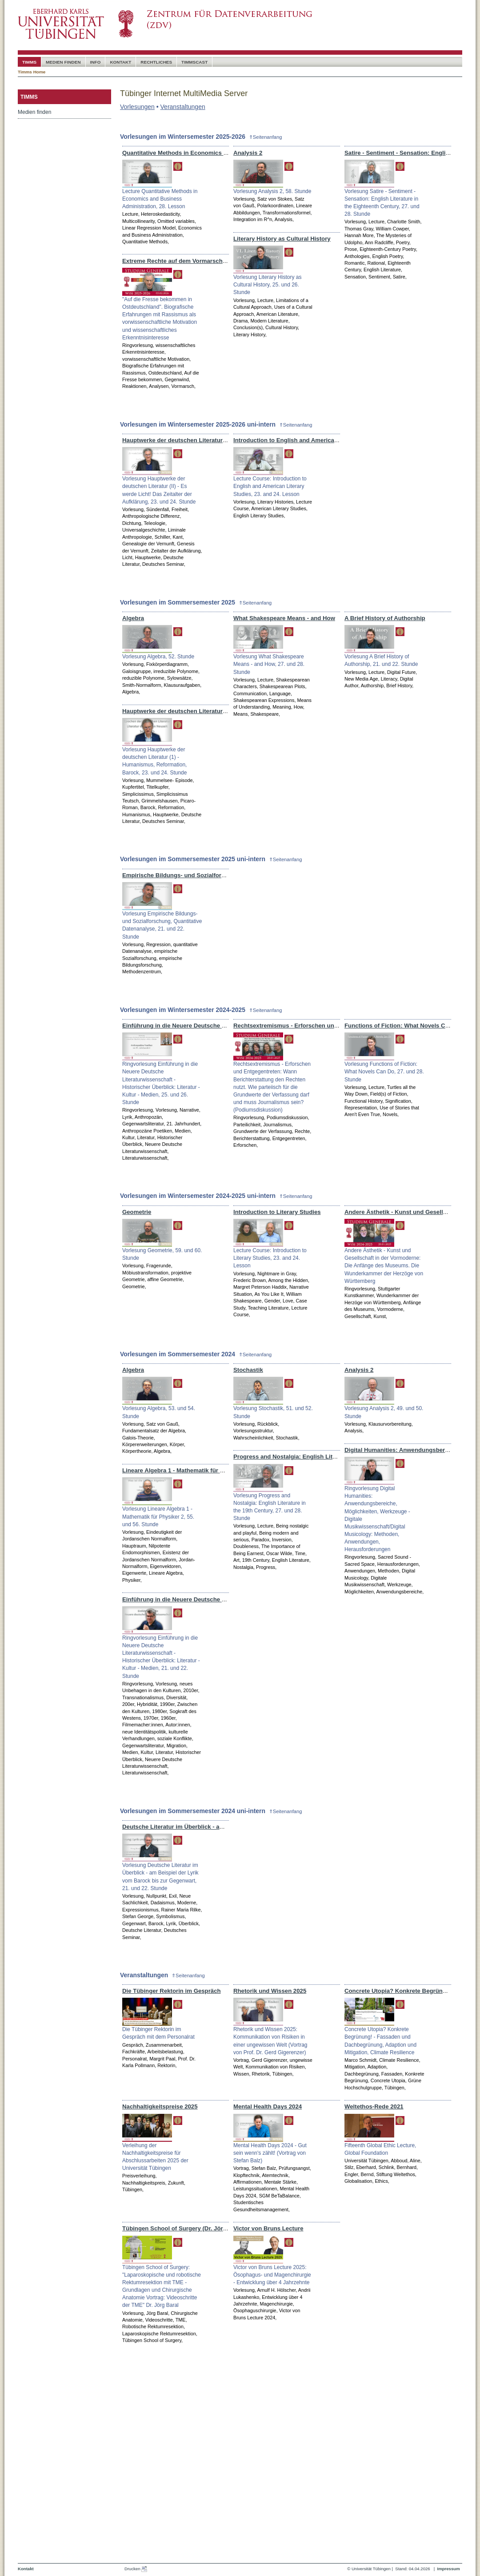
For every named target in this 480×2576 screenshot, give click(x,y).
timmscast (194, 62)
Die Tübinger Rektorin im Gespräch (171, 1990)
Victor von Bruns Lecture (268, 2228)
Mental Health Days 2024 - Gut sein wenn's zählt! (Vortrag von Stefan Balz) (270, 2153)
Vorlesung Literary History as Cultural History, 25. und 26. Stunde (267, 284)
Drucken (135, 2569)
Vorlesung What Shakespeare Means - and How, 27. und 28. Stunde (268, 664)
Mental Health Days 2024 (267, 2106)
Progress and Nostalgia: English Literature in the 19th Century (320, 1456)
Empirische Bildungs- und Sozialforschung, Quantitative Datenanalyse (220, 875)
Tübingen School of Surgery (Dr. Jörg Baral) (183, 2228)
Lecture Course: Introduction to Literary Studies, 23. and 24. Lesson (270, 1258)
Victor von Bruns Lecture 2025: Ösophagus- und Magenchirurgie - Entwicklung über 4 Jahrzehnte (272, 2275)
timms (29, 62)
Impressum (448, 2568)
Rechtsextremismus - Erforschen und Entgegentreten (307, 1025)
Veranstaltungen (182, 106)
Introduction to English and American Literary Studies (308, 440)
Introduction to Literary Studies (277, 1212)
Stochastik (248, 1370)
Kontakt (120, 62)
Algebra (133, 618)
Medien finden (34, 112)
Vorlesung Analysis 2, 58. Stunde (272, 191)
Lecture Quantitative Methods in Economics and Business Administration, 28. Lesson (159, 199)
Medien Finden (63, 62)
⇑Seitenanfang (265, 137)
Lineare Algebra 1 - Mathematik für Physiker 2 (185, 1470)
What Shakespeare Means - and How (284, 618)
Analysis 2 (247, 152)
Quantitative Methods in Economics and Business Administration (213, 152)
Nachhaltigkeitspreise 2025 (160, 2106)
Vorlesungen (137, 106)
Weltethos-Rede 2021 (374, 2106)
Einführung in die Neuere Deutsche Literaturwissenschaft (202, 1025)
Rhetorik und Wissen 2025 (269, 1990)
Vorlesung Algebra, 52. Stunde (158, 656)
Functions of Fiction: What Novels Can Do (402, 1025)
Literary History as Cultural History (282, 238)
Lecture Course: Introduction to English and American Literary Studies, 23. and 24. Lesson (270, 486)
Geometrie (136, 1212)
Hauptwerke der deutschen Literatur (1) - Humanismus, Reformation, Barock (228, 711)
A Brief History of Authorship (384, 618)
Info (95, 62)
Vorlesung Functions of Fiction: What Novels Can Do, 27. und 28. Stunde (384, 1071)
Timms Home (31, 71)
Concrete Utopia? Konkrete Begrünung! (399, 1990)
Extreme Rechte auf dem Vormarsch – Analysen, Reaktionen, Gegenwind (223, 261)
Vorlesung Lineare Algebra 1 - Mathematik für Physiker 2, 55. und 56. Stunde (158, 1516)
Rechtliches (156, 62)
